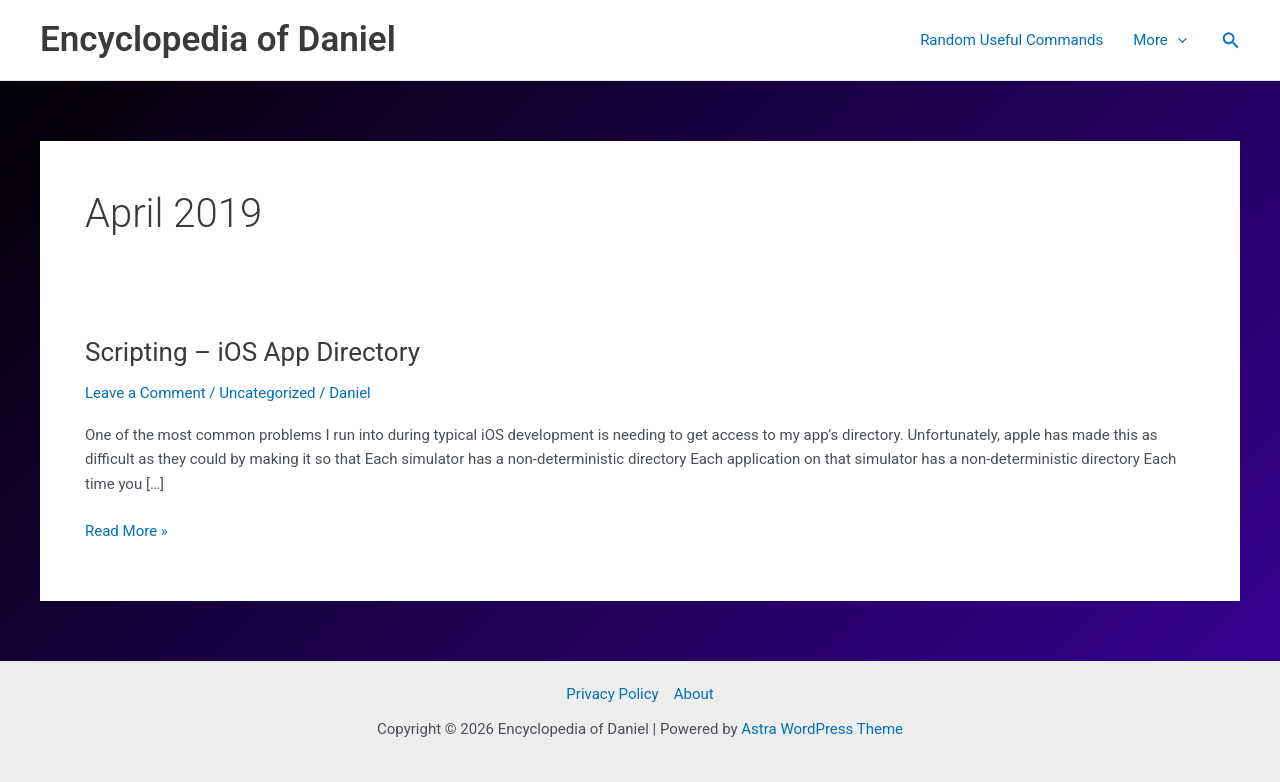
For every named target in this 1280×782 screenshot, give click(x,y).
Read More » (126, 531)
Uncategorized (267, 393)
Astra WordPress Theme (822, 729)
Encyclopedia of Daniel (218, 39)
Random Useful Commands (1011, 40)
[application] (1177, 40)
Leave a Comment (145, 393)
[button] (1231, 40)
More (1160, 40)
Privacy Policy (612, 694)
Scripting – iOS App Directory (252, 352)
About (694, 694)
